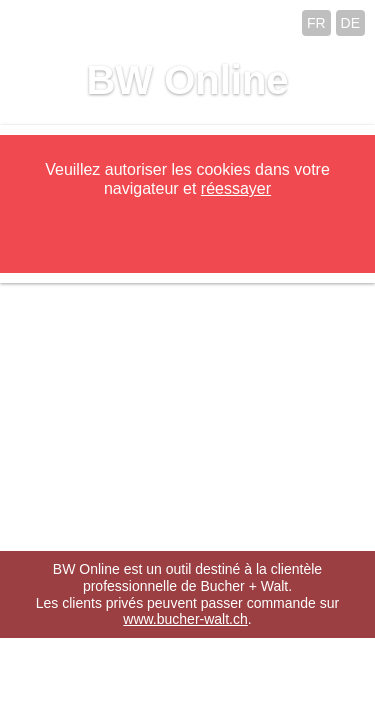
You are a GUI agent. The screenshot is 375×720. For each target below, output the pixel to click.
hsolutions (269, 696)
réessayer (236, 188)
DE (350, 23)
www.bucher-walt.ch (185, 619)
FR (316, 23)
